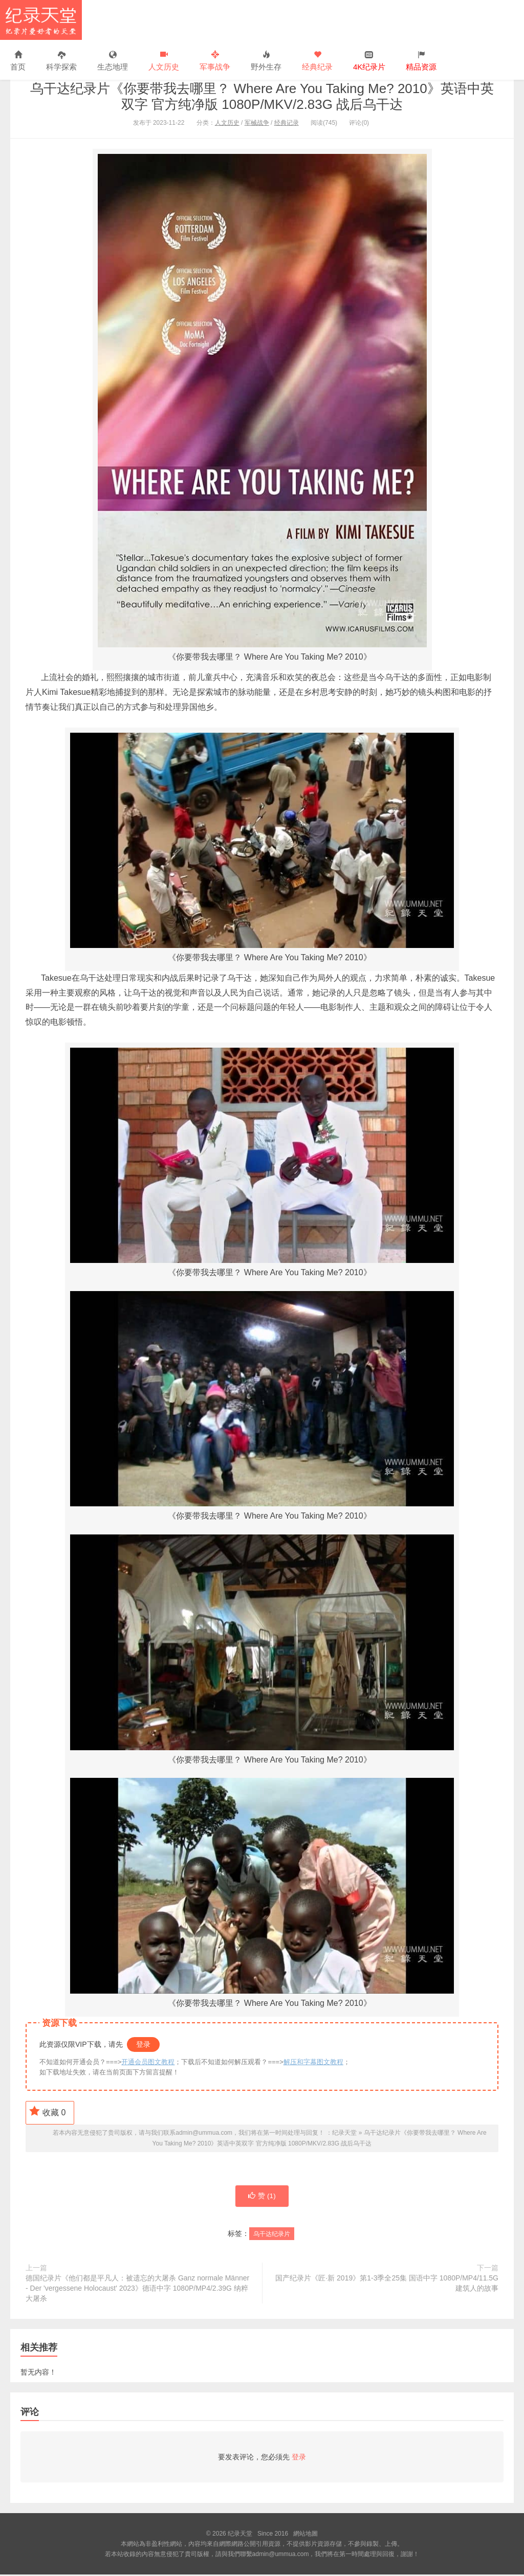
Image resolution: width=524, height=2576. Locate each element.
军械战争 (257, 122)
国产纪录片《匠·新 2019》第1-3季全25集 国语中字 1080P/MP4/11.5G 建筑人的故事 (386, 2284)
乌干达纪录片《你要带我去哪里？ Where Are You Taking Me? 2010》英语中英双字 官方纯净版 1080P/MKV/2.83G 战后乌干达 (261, 96)
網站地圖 (305, 2535)
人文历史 (163, 61)
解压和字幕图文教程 (313, 2062)
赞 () (262, 2197)
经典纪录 (317, 61)
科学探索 (61, 61)
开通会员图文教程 (147, 2062)
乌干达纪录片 (271, 2235)
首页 (18, 61)
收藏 (47, 2111)
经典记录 (286, 122)
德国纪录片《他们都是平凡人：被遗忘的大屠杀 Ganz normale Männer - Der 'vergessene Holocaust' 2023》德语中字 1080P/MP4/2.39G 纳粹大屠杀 (137, 2289)
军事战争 (215, 61)
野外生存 (266, 61)
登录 (143, 2044)
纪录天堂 (41, 20)
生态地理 (112, 61)
